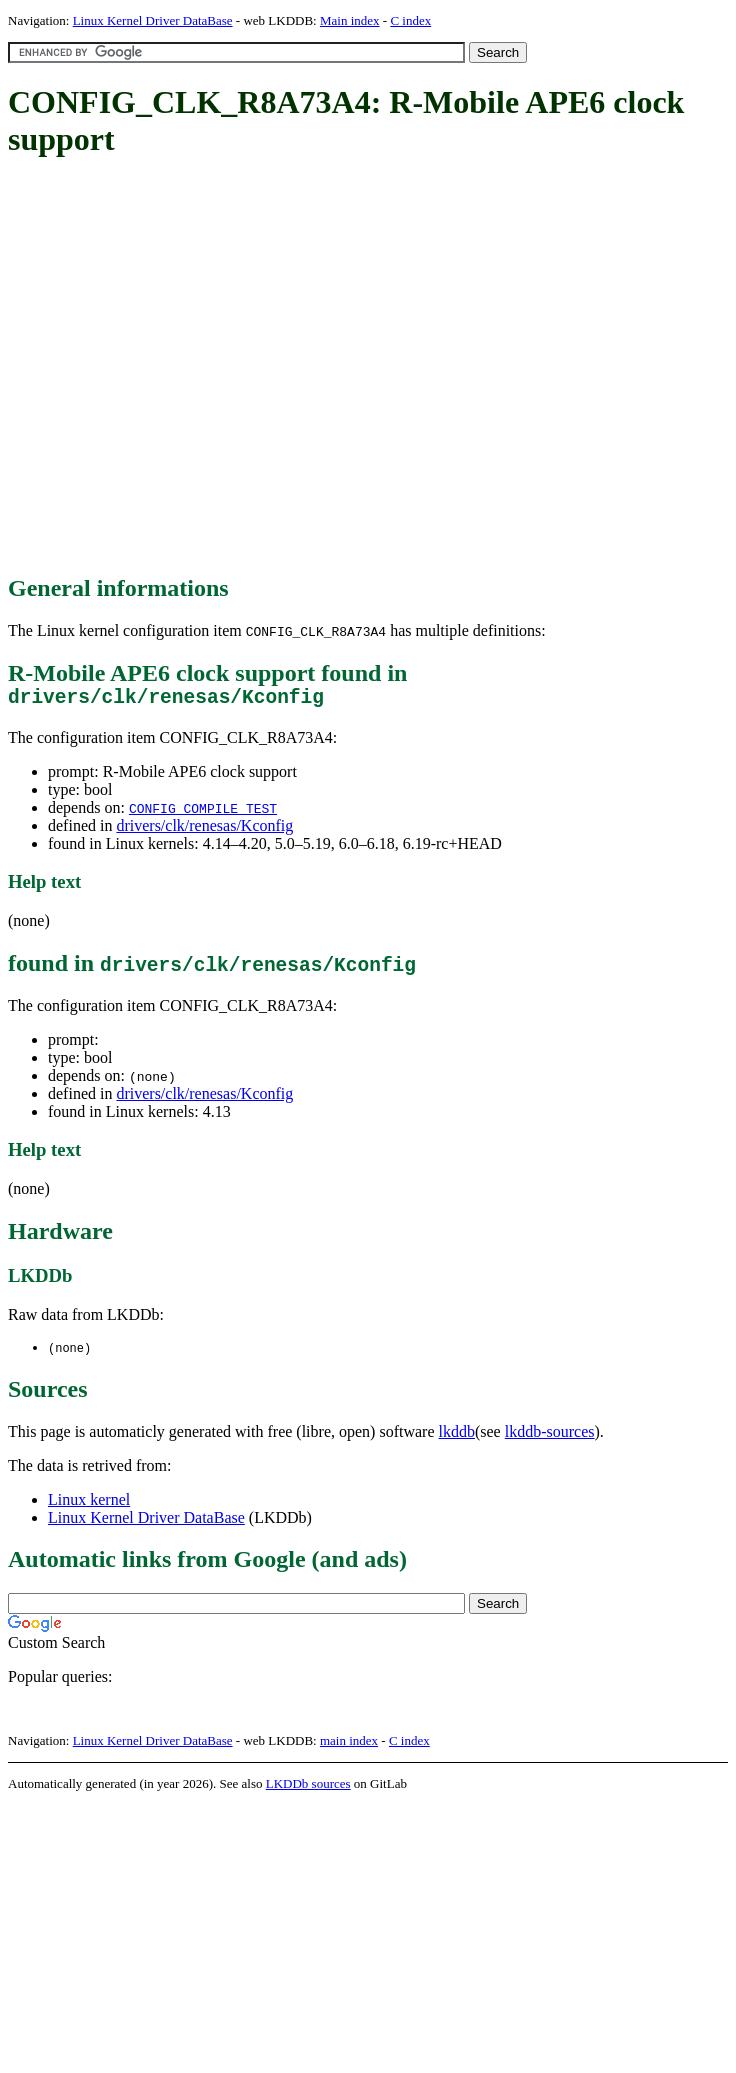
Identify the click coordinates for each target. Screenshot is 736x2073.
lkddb (457, 1437)
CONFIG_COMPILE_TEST (203, 813)
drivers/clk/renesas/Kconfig (204, 830)
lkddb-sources (550, 1437)
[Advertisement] (187, 367)
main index (349, 1746)
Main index (350, 20)
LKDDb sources (308, 1789)
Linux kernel (89, 1505)
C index (410, 20)
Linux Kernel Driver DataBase (153, 20)
